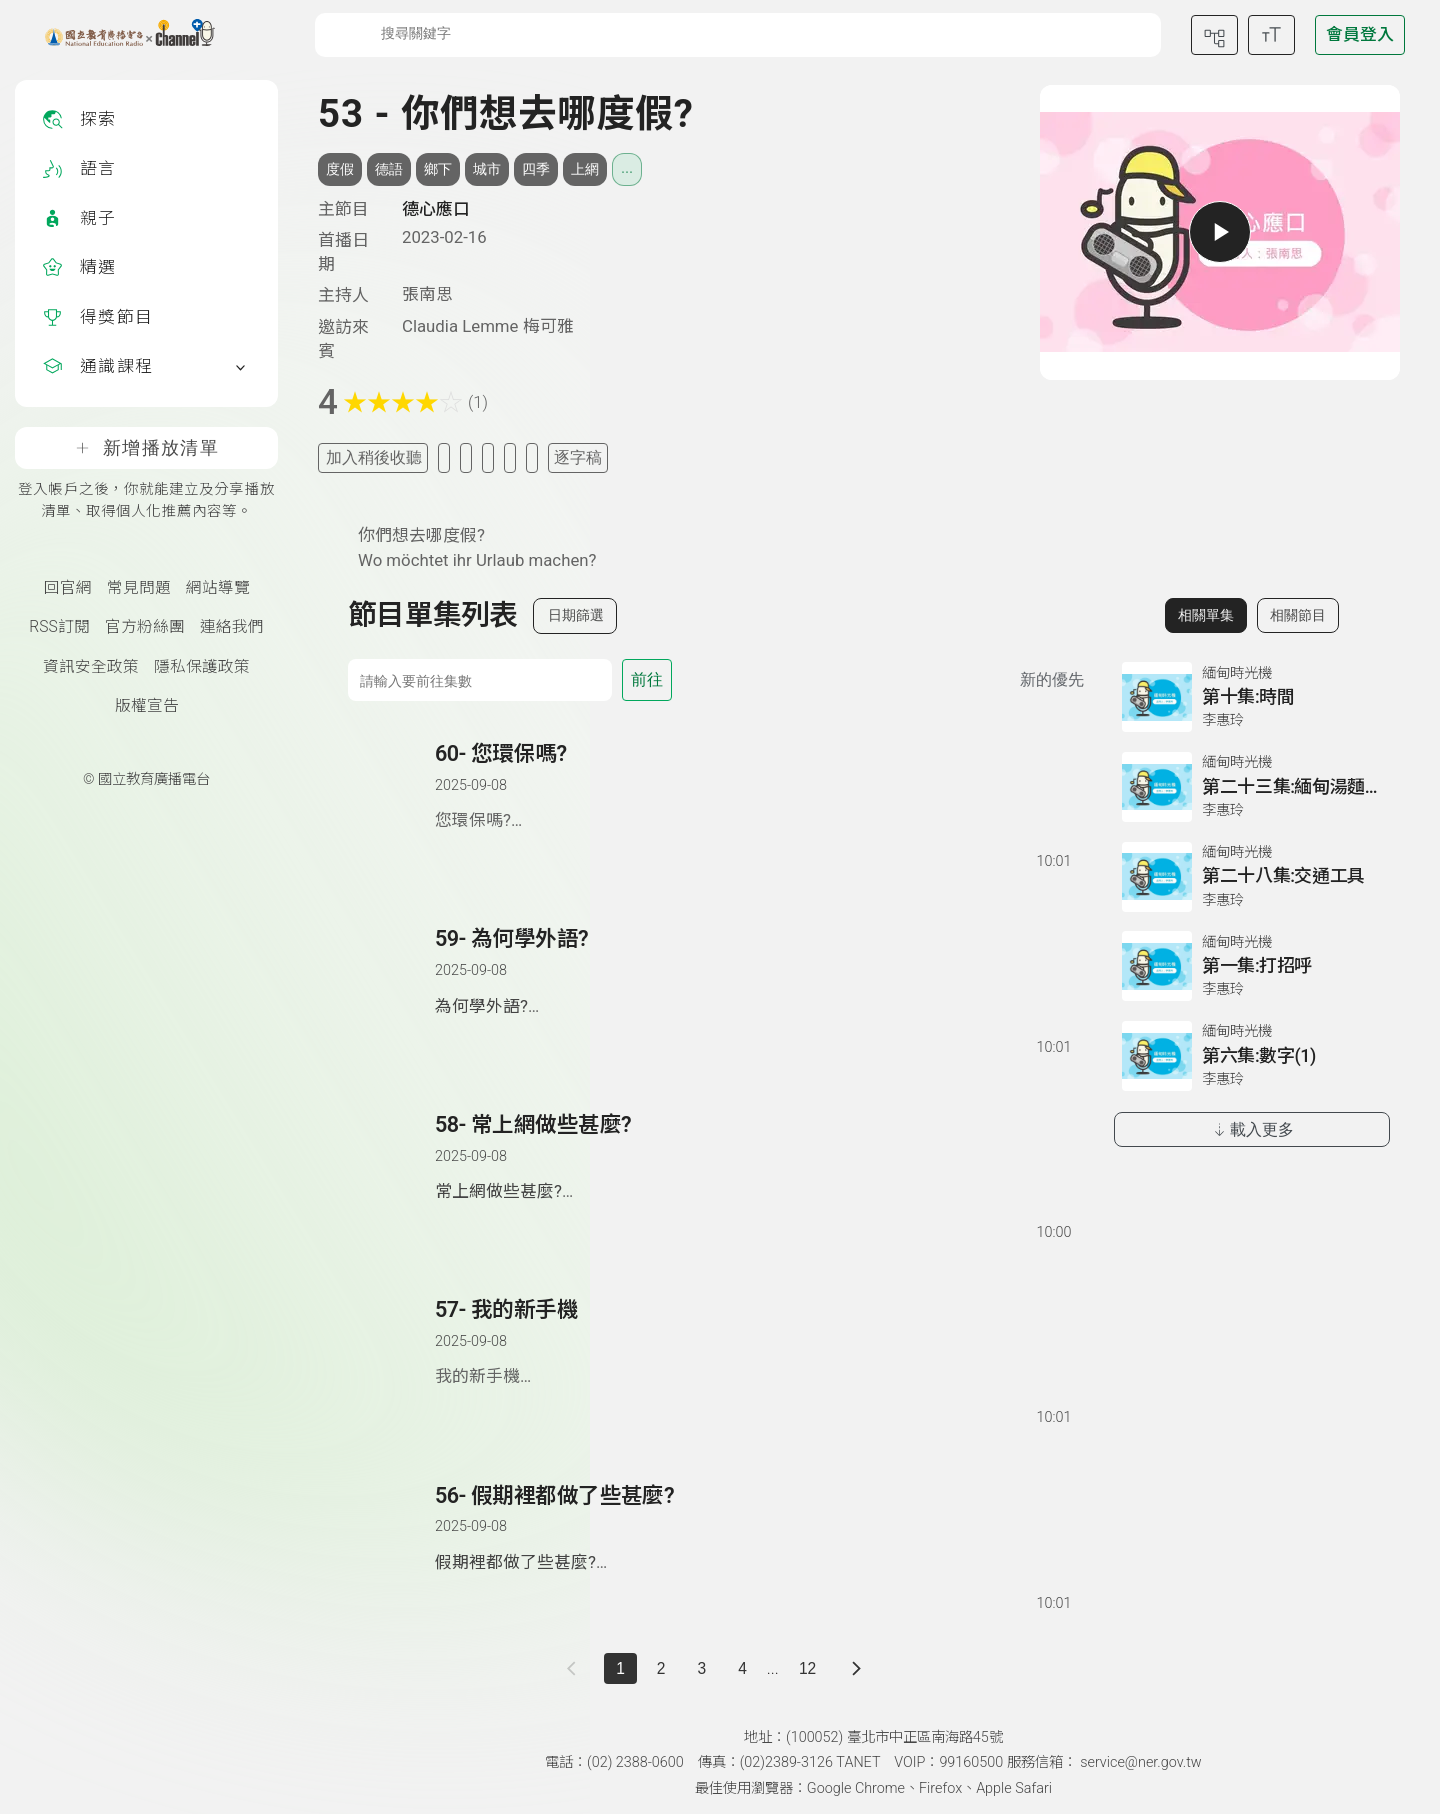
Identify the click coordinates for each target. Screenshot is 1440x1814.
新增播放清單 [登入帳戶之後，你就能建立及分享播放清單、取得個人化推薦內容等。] (146, 448)
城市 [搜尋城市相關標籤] (487, 169)
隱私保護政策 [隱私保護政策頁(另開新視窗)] (202, 667)
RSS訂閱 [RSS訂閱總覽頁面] (59, 627)
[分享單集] (488, 457)
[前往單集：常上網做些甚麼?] (752, 1158)
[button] (393, 806)
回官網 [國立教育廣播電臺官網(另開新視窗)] (68, 588)
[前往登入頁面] (1360, 35)
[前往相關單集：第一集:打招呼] (1252, 966)
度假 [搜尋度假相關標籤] (340, 169)
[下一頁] (856, 1668)
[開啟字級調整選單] (1271, 35)
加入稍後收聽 (374, 457)
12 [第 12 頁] (807, 1668)
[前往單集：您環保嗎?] (752, 787)
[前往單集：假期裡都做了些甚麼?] (752, 1529)
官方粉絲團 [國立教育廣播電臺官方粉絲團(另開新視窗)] (145, 627)
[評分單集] (510, 457)
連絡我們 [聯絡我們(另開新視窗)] (232, 627)
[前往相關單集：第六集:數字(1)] (1252, 1056)
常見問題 (139, 588)
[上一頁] (575, 1668)
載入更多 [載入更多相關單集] (1252, 1129)
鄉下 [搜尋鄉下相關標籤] (438, 169)
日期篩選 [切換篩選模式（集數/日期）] (576, 615)
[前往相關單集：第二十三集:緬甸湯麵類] (1252, 787)
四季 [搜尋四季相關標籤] (536, 169)
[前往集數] (480, 680)
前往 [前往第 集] (647, 679)
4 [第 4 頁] (742, 1668)
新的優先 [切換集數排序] (1052, 679)
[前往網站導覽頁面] (1214, 35)
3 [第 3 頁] (702, 1668)
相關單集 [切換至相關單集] (1206, 615)
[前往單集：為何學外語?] (752, 972)
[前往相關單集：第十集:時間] (1252, 697)
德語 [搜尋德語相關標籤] (389, 169)
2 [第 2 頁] (661, 1668)
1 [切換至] (620, 1668)
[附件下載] (532, 457)
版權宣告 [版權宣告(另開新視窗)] (147, 706)
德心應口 (436, 209)
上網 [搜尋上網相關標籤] (585, 169)
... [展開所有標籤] (627, 168)
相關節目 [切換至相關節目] (1298, 615)
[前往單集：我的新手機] (752, 1343)
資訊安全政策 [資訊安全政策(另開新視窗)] (91, 667)
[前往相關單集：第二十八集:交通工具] (1252, 877)
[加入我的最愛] (444, 457)
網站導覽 (218, 588)
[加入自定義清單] (466, 457)
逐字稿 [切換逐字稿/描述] (578, 457)
